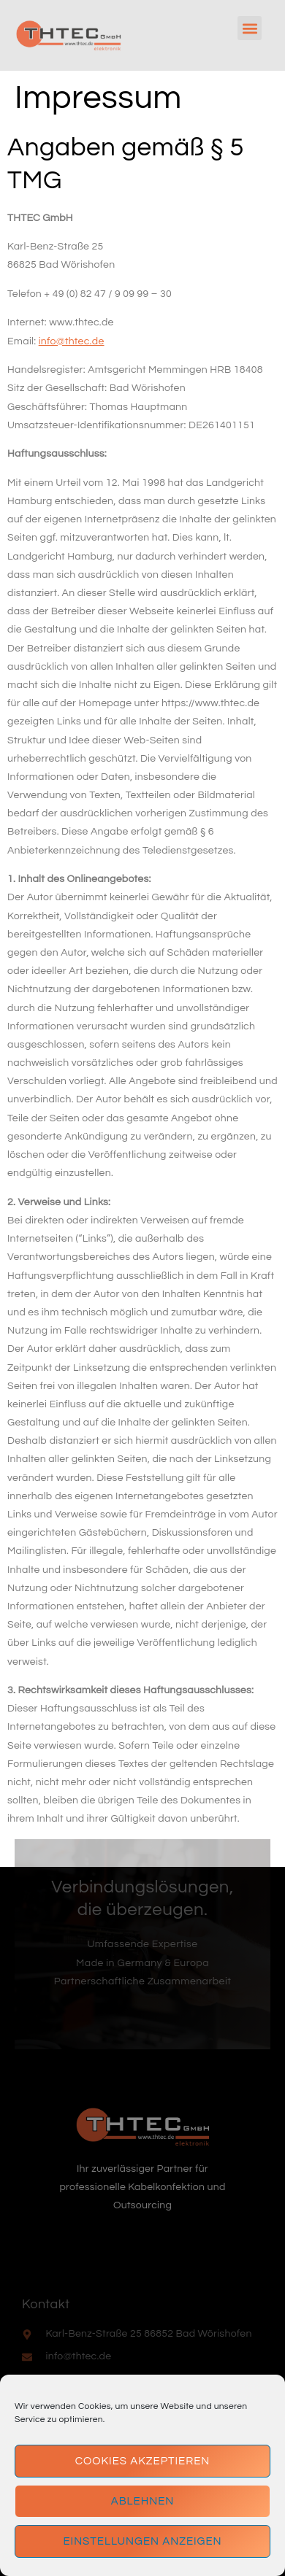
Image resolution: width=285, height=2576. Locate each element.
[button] (250, 28)
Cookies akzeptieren (142, 2461)
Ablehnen (143, 2501)
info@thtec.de (71, 341)
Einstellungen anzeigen (142, 2541)
